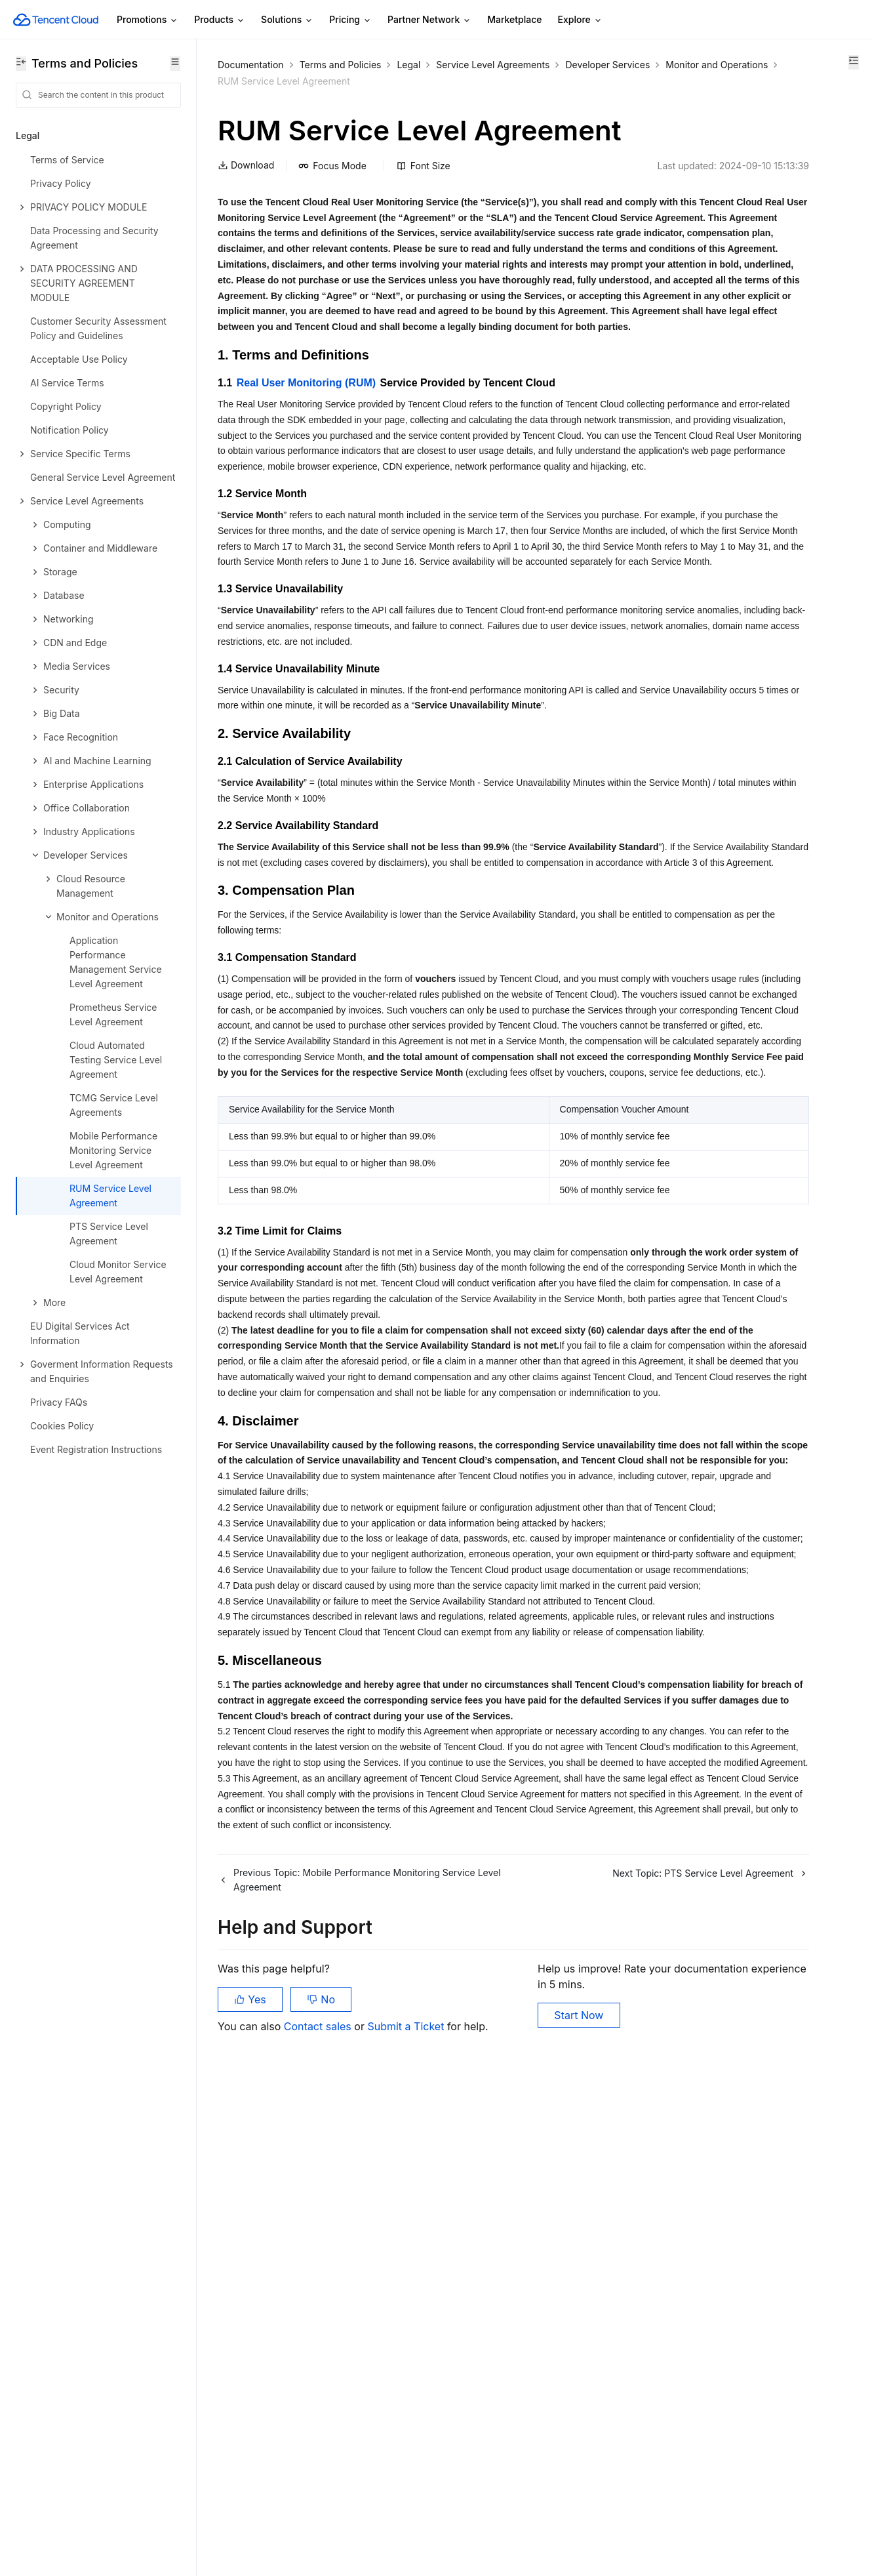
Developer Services (260, 81)
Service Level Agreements (492, 64)
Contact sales (319, 2510)
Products (219, 20)
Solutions (287, 20)
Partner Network (429, 20)
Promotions (147, 20)
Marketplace (514, 19)
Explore (580, 20)
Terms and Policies (341, 64)
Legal (408, 64)
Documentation (251, 64)
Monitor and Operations (369, 81)
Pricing (350, 20)
